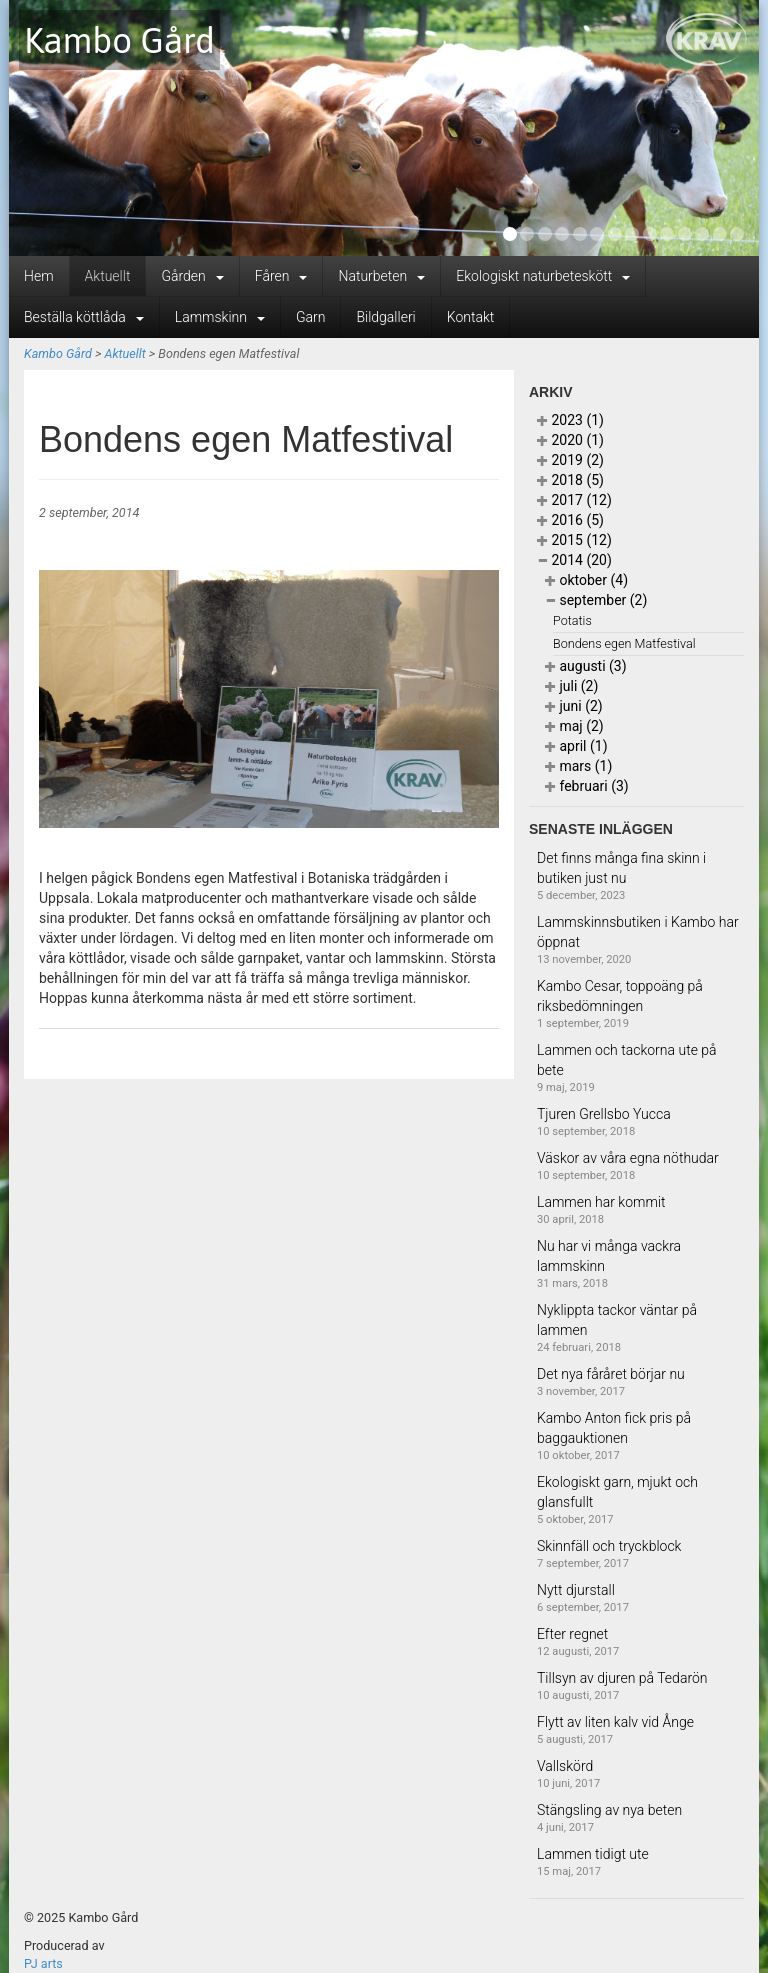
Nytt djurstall (576, 1590)
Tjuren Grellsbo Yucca (604, 1114)
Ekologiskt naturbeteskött (543, 276)
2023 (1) (570, 420)
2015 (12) (574, 540)
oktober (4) (586, 580)
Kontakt (471, 317)
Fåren (281, 276)
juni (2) (574, 706)
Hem (39, 276)
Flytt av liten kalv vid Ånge (615, 1722)
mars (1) (578, 766)
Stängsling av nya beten (609, 1810)
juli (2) (571, 686)
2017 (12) (574, 500)
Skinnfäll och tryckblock (609, 1546)
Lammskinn (220, 317)
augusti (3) (586, 666)
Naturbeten (381, 276)
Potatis (572, 620)
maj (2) (574, 726)
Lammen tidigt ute (593, 1854)
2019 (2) (570, 460)
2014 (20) (574, 560)
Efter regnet (572, 1634)
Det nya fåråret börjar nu (611, 1374)
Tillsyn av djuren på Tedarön (622, 1678)
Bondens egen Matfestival (624, 643)
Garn (310, 317)
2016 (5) (570, 520)
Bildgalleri (385, 317)
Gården (192, 276)
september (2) (596, 600)
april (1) (576, 746)
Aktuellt (108, 276)
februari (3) (587, 786)
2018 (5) (570, 480)
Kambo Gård (119, 40)
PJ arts (43, 1963)
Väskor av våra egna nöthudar (628, 1158)
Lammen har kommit (601, 1202)
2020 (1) (570, 440)
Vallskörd (565, 1766)
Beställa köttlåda (84, 317)
